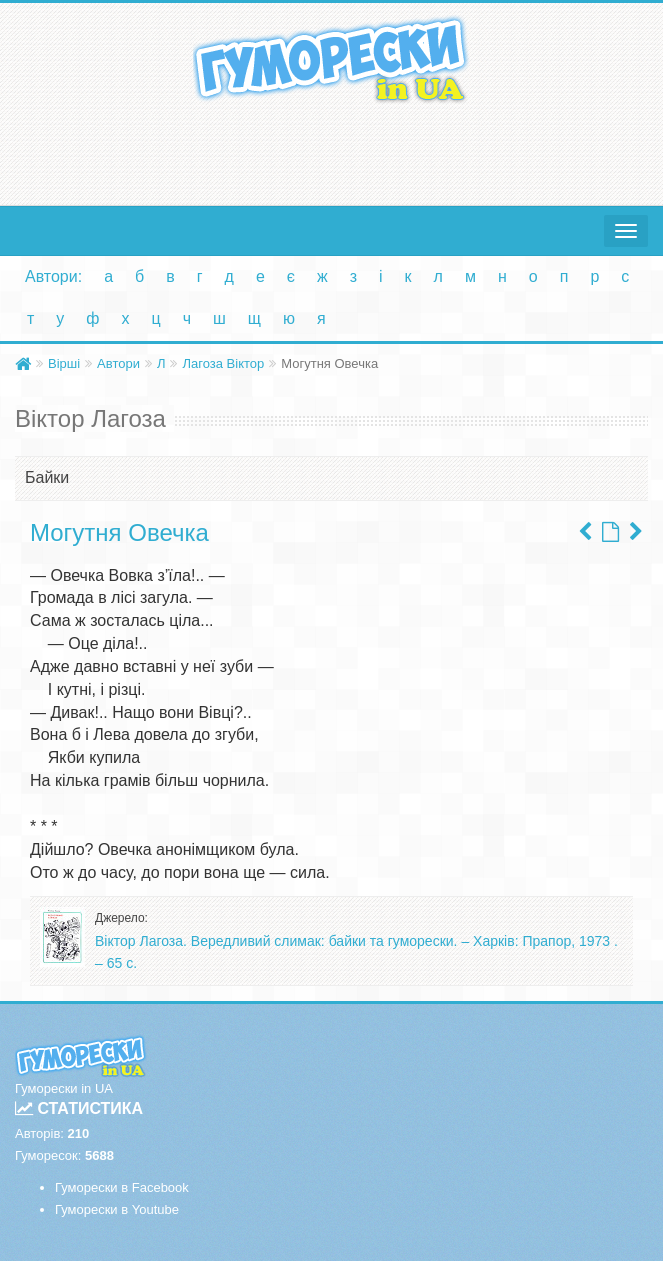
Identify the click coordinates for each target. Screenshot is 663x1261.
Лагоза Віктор (223, 363)
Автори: (53, 276)
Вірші (64, 363)
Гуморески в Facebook (122, 1187)
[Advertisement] (331, 150)
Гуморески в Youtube (117, 1209)
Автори (118, 363)
